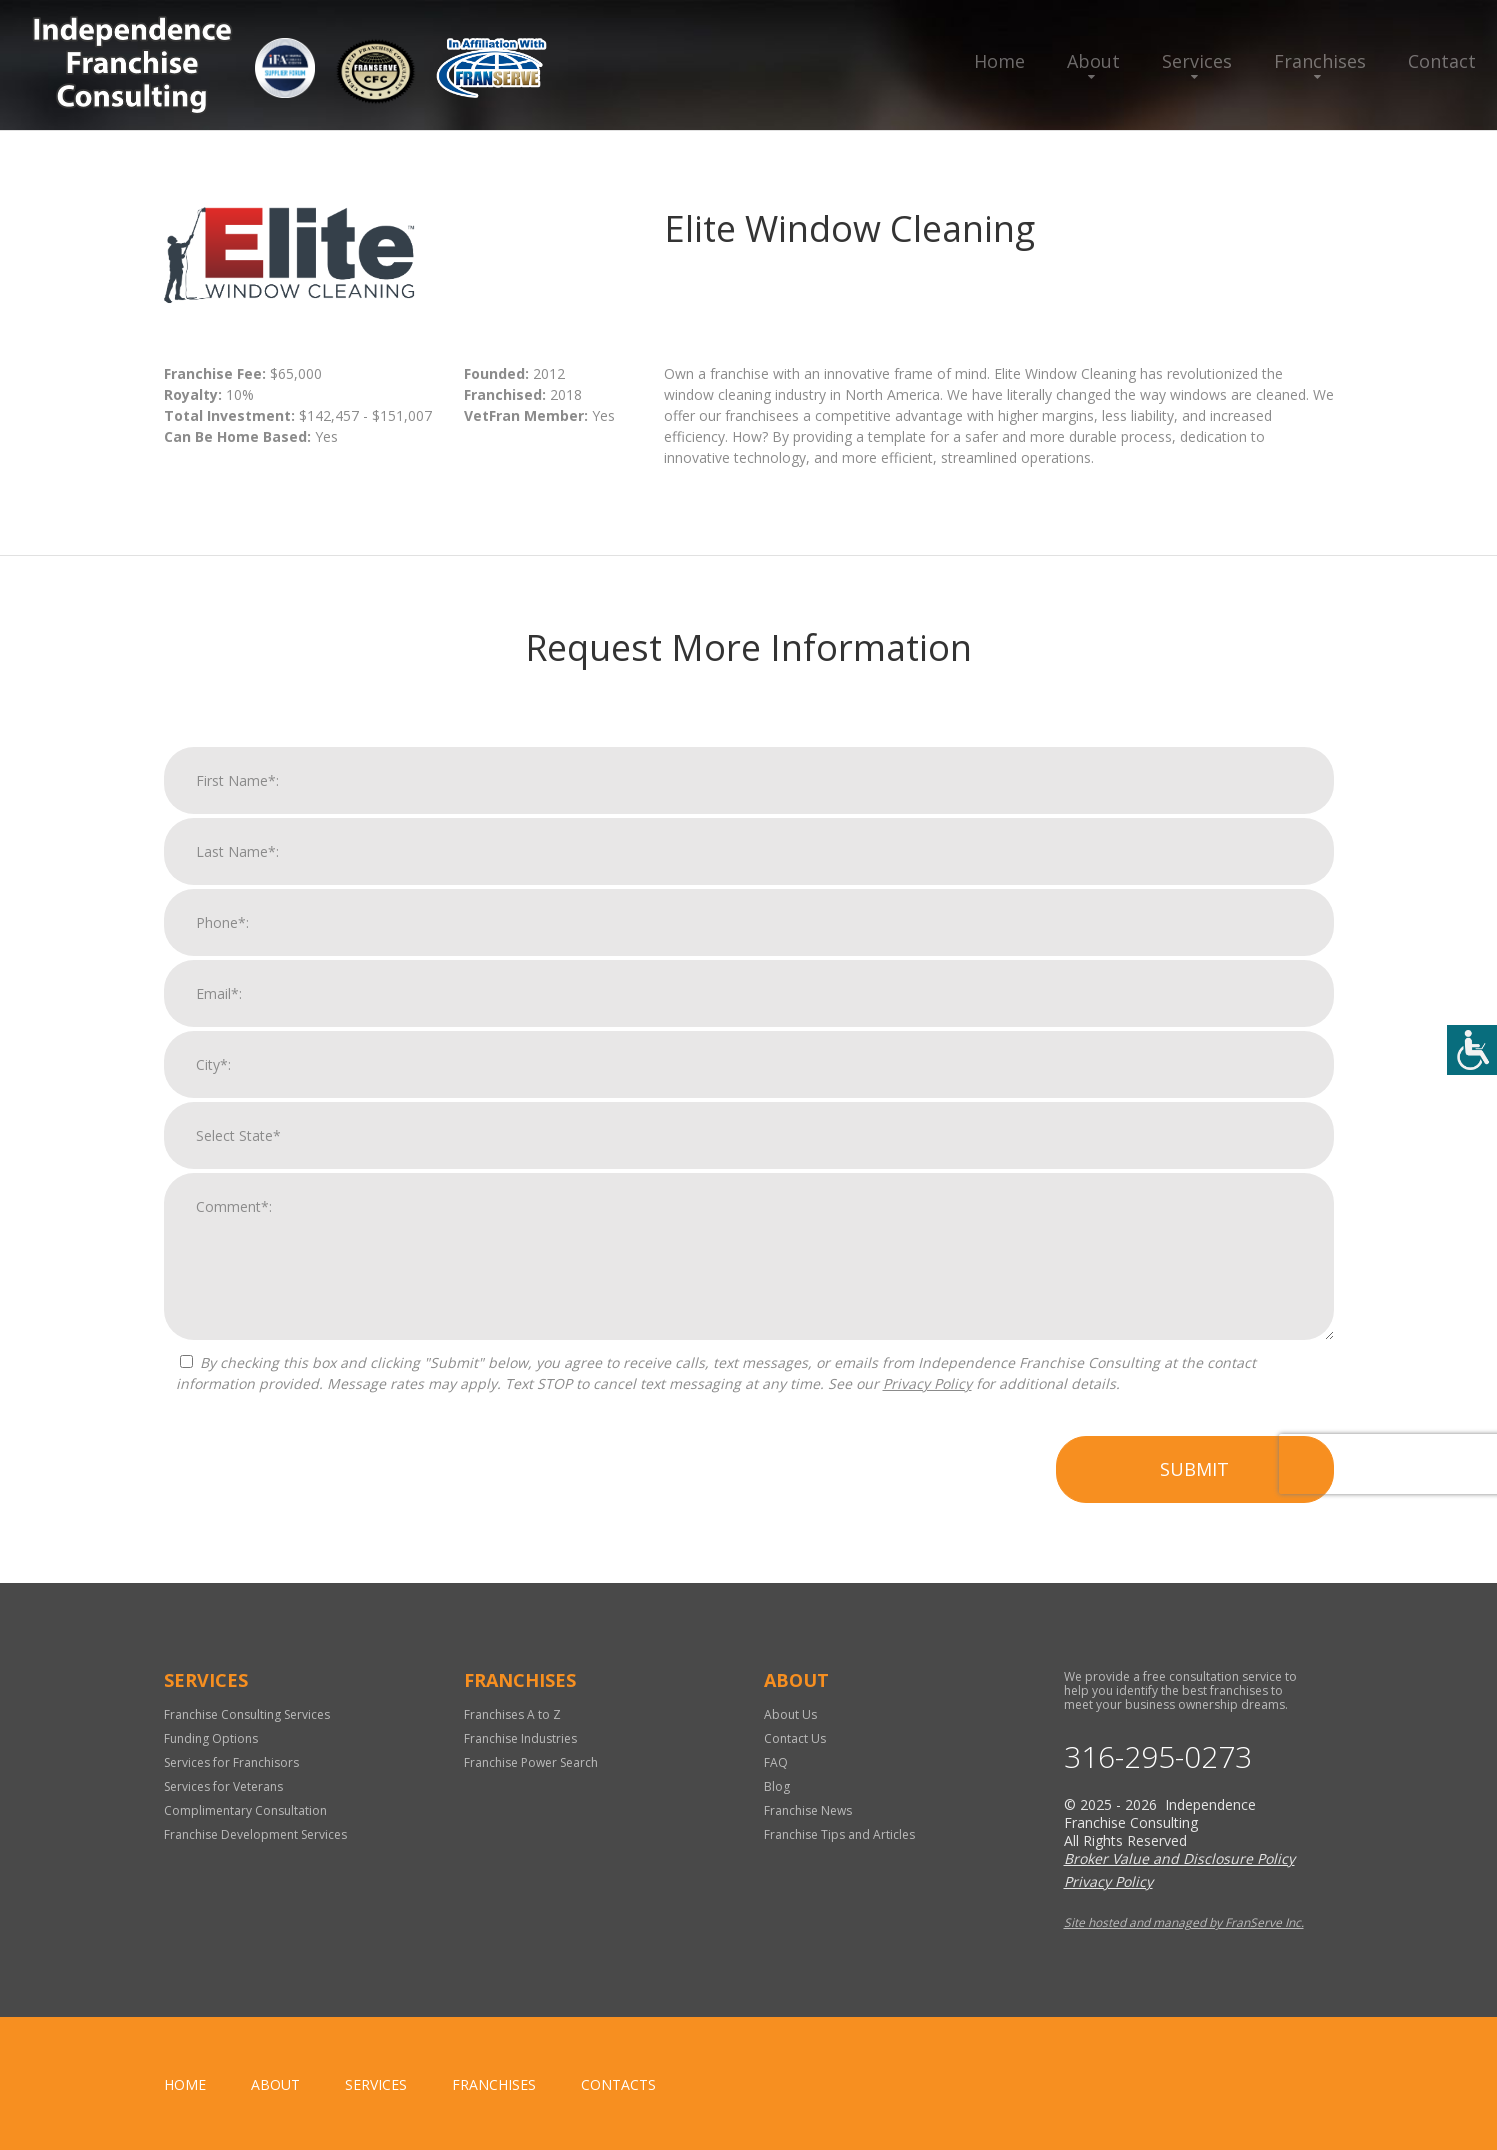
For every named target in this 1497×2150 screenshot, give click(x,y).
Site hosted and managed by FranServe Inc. (1184, 1922)
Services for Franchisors (231, 1762)
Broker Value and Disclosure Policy (1179, 1858)
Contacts (618, 2084)
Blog (777, 1786)
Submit (1194, 1476)
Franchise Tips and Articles (839, 1834)
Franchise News (808, 1810)
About (1093, 61)
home (185, 2084)
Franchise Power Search (531, 1762)
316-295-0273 (1158, 1757)
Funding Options (211, 1738)
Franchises (1320, 61)
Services (1197, 61)
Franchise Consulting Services (247, 1714)
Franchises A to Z (512, 1714)
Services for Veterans (223, 1786)
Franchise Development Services (255, 1834)
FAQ (776, 1762)
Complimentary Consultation (245, 1810)
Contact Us (795, 1738)
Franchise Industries (520, 1738)
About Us (790, 1714)
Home (999, 61)
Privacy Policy (927, 1390)
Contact (1442, 61)
